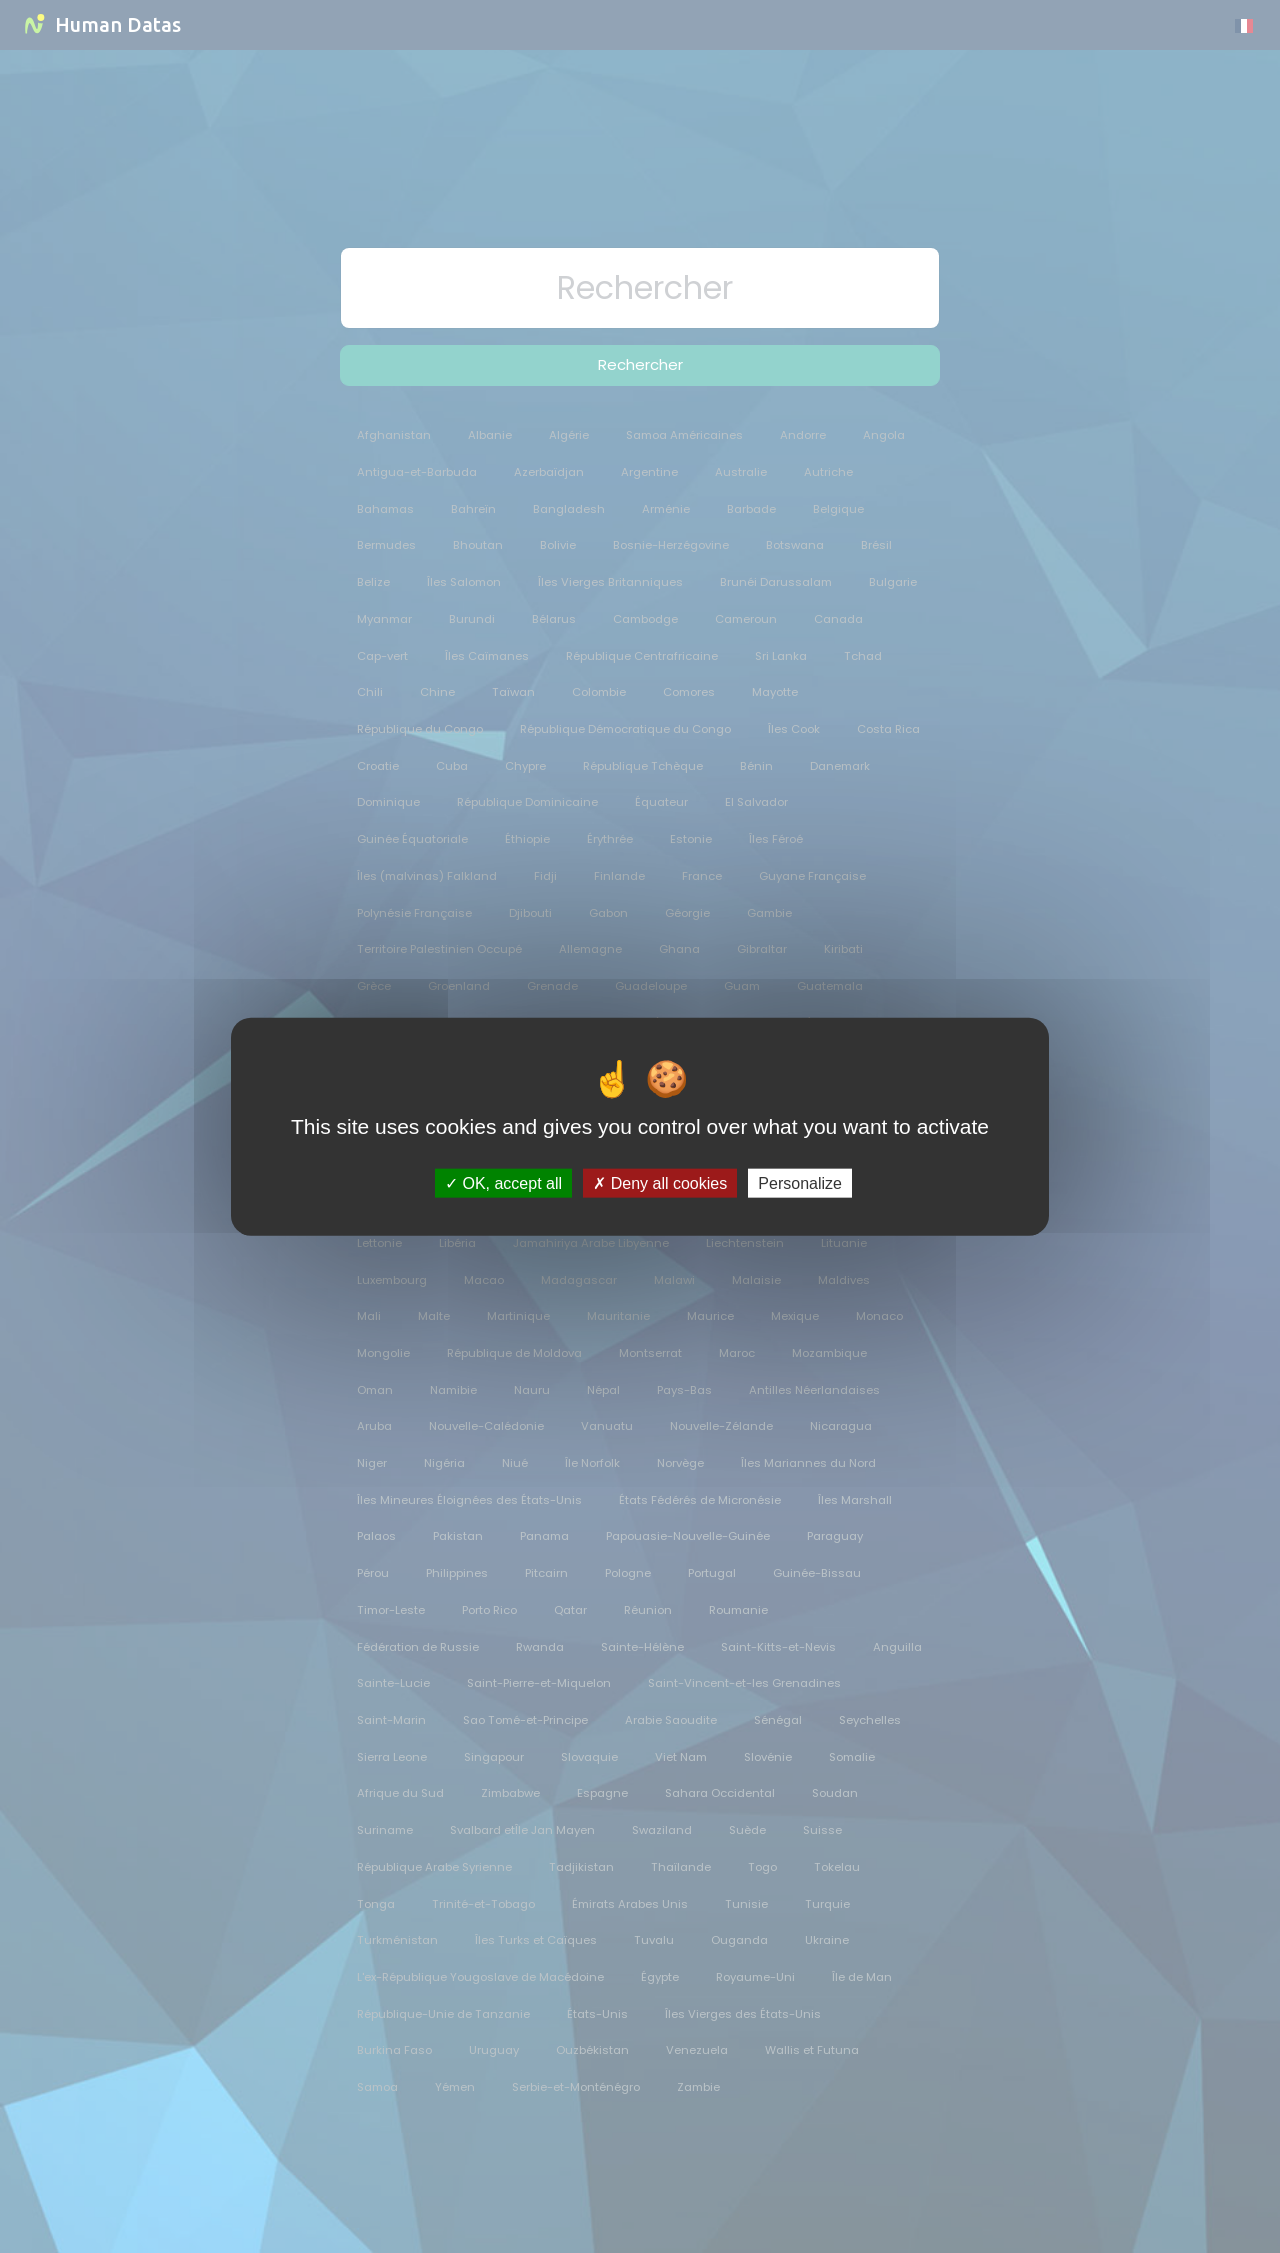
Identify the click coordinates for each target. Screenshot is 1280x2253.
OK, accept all (503, 1183)
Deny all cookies (660, 1183)
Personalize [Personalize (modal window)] (800, 1183)
